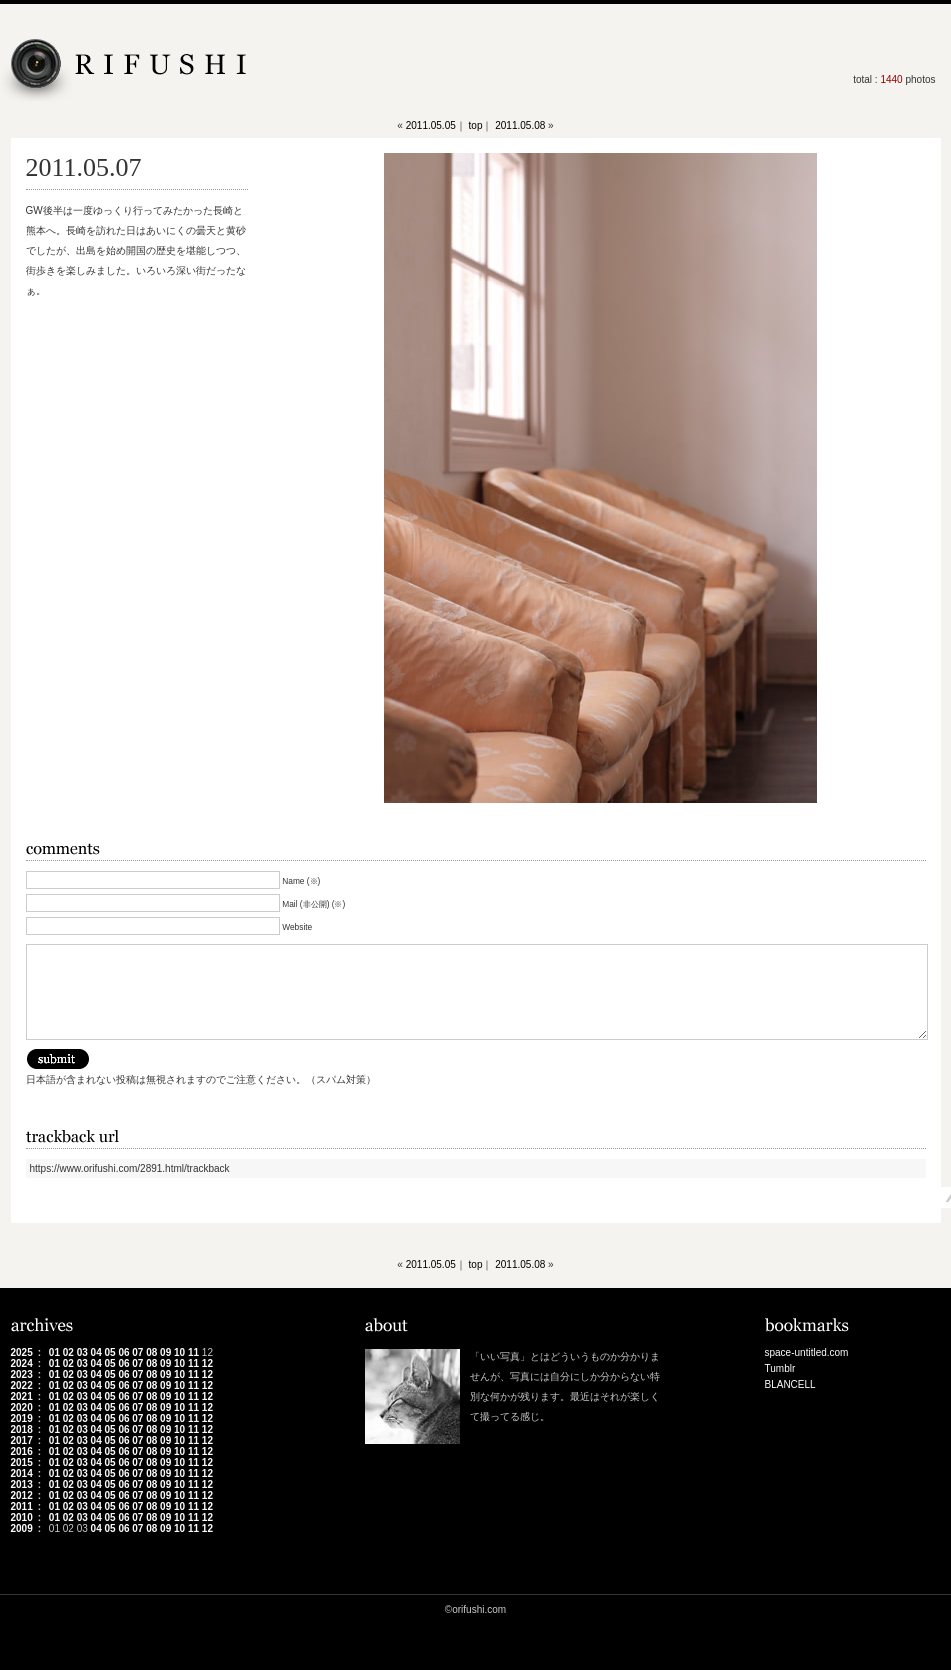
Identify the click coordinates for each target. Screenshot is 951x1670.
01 (54, 1352)
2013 (22, 1484)
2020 (22, 1407)
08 (151, 1352)
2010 (22, 1517)
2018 (22, 1429)
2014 (22, 1473)
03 (82, 1352)
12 (207, 1363)
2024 (22, 1363)
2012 (22, 1495)
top (476, 125)
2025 (22, 1352)
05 (109, 1352)
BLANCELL (790, 1384)
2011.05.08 (520, 125)
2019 (22, 1418)
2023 (22, 1374)
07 (137, 1352)
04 (96, 1352)
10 (179, 1352)
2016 (22, 1451)
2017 (22, 1440)
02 (68, 1352)
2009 (22, 1528)
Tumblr (780, 1368)
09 (165, 1352)
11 (193, 1352)
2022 (22, 1385)
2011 (22, 1506)
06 (123, 1352)
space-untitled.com (807, 1352)
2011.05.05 (431, 125)
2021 (22, 1396)
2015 (22, 1462)
